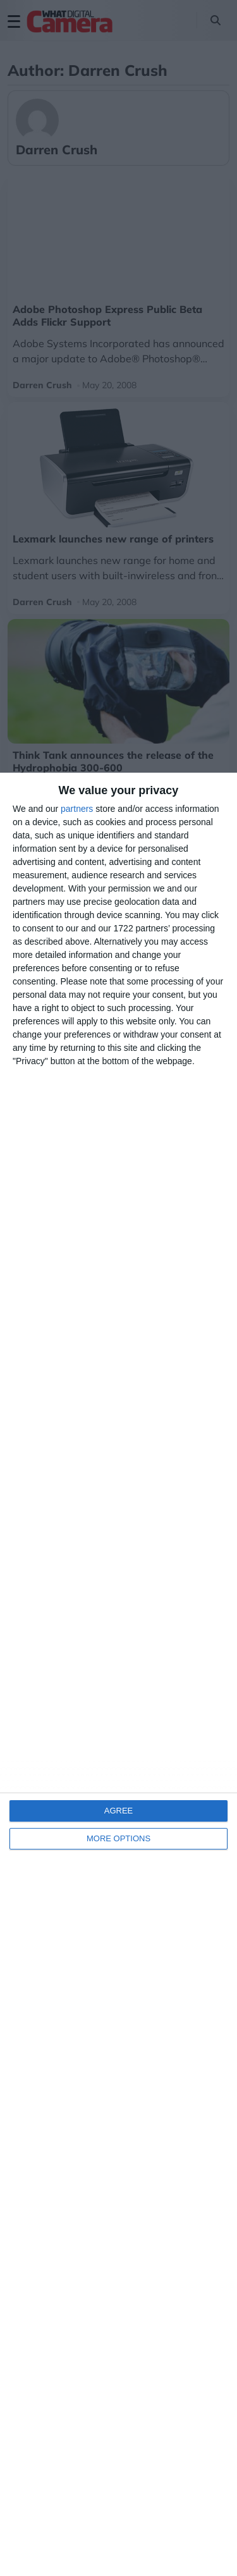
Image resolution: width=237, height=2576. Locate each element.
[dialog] (118, 1674)
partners (77, 808)
